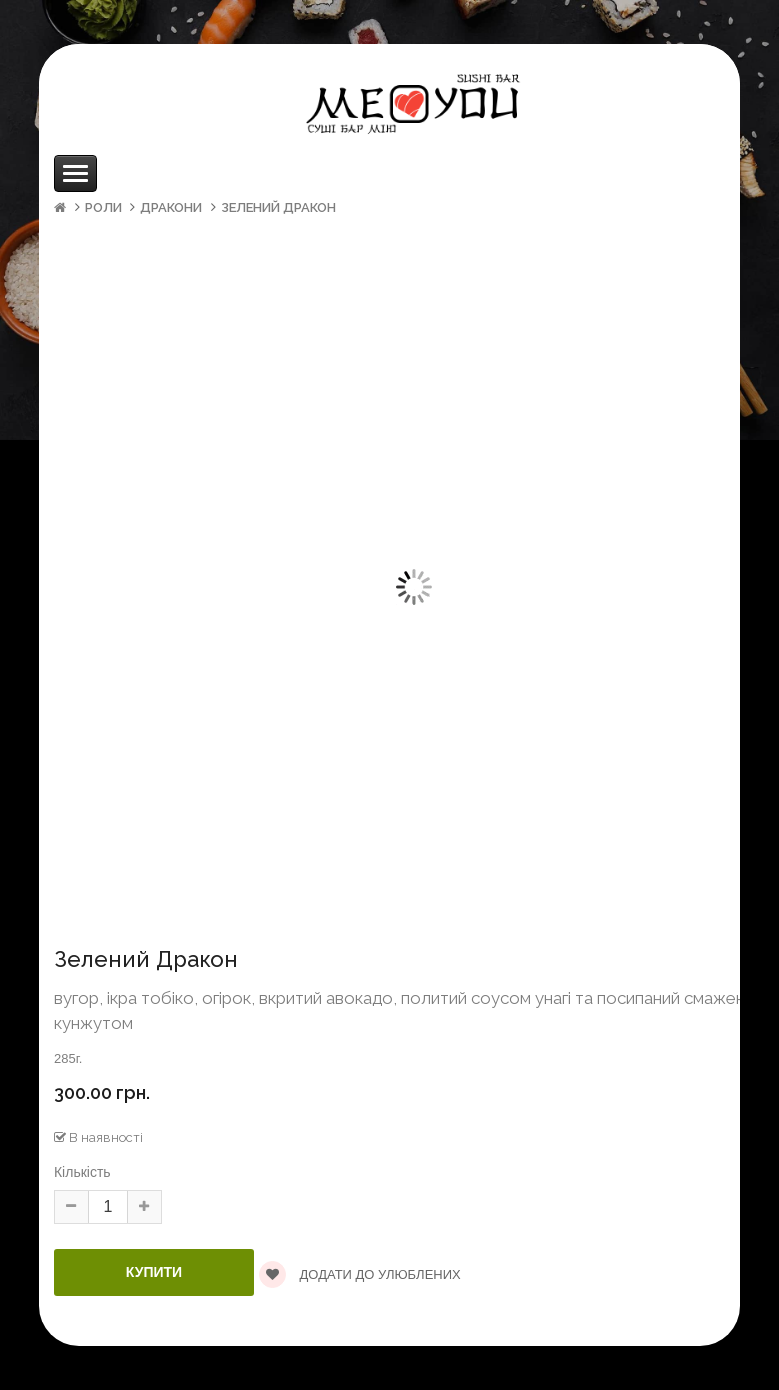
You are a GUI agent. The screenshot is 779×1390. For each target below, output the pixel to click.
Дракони (171, 207)
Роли (103, 207)
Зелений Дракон (278, 207)
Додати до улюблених (360, 1274)
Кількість (82, 1172)
